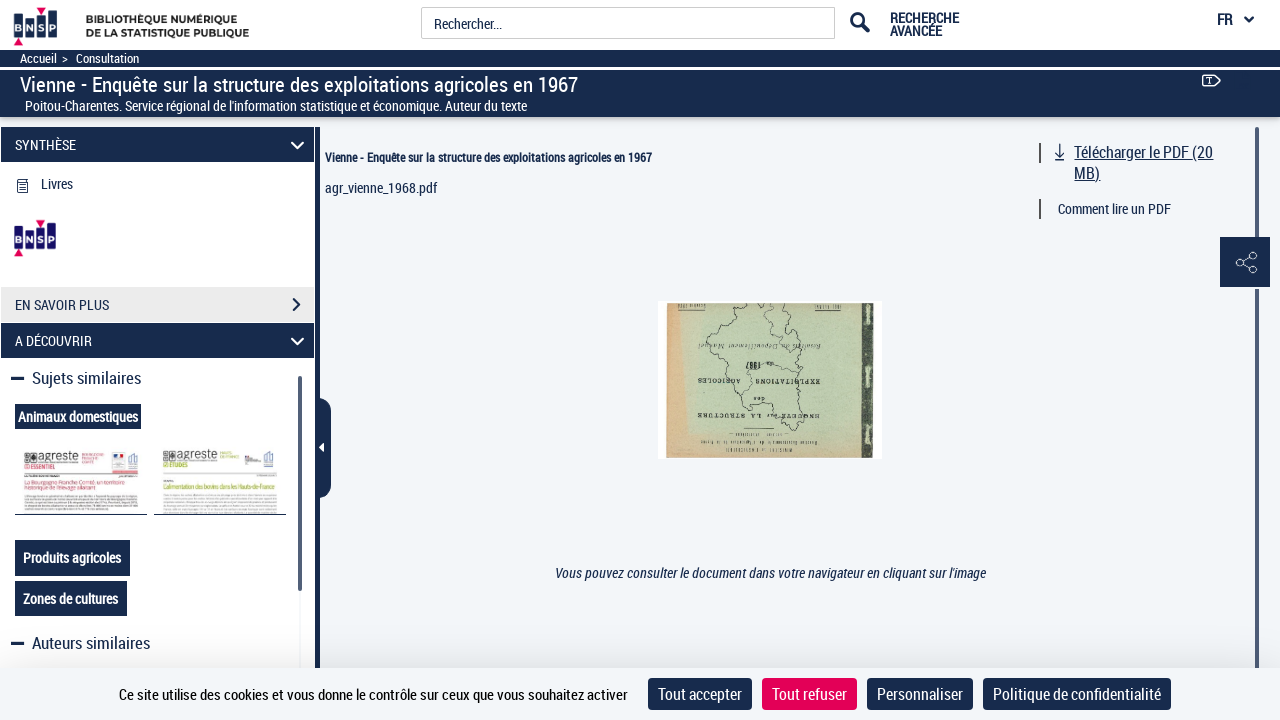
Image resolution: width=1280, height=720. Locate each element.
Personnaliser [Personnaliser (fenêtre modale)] (920, 694)
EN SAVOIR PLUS (164, 305)
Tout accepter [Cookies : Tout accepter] (700, 694)
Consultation (107, 58)
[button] (1245, 263)
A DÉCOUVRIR (163, 340)
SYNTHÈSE (163, 144)
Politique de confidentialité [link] (1077, 694)
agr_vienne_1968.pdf (381, 187)
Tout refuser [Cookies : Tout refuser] (809, 694)
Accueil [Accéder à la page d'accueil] (38, 58)
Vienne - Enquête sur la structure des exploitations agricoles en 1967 (488, 157)
